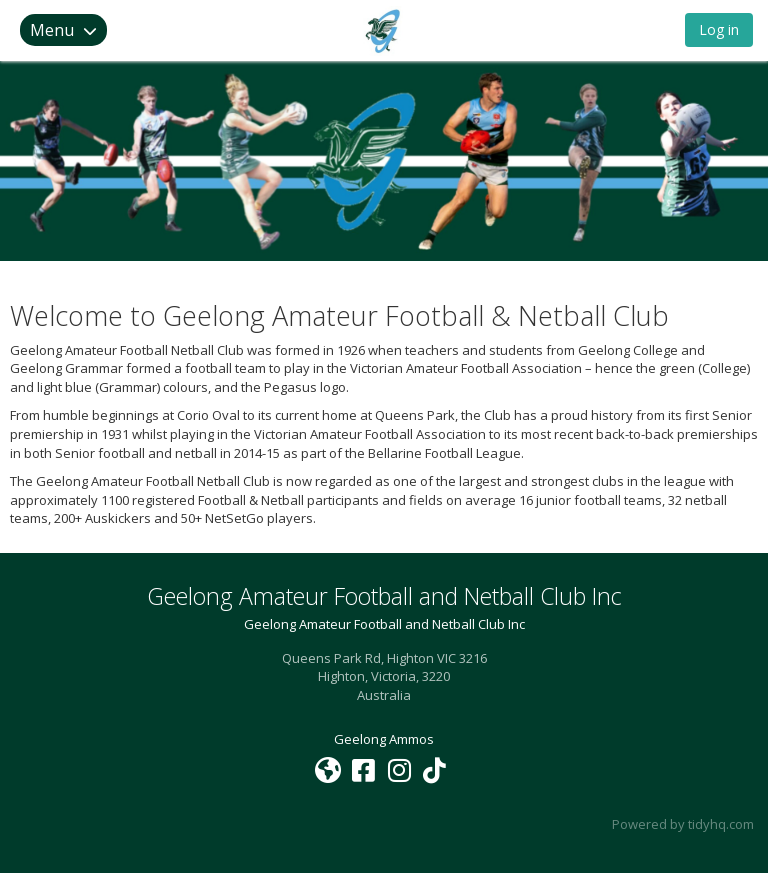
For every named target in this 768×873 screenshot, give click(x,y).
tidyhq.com (721, 824)
